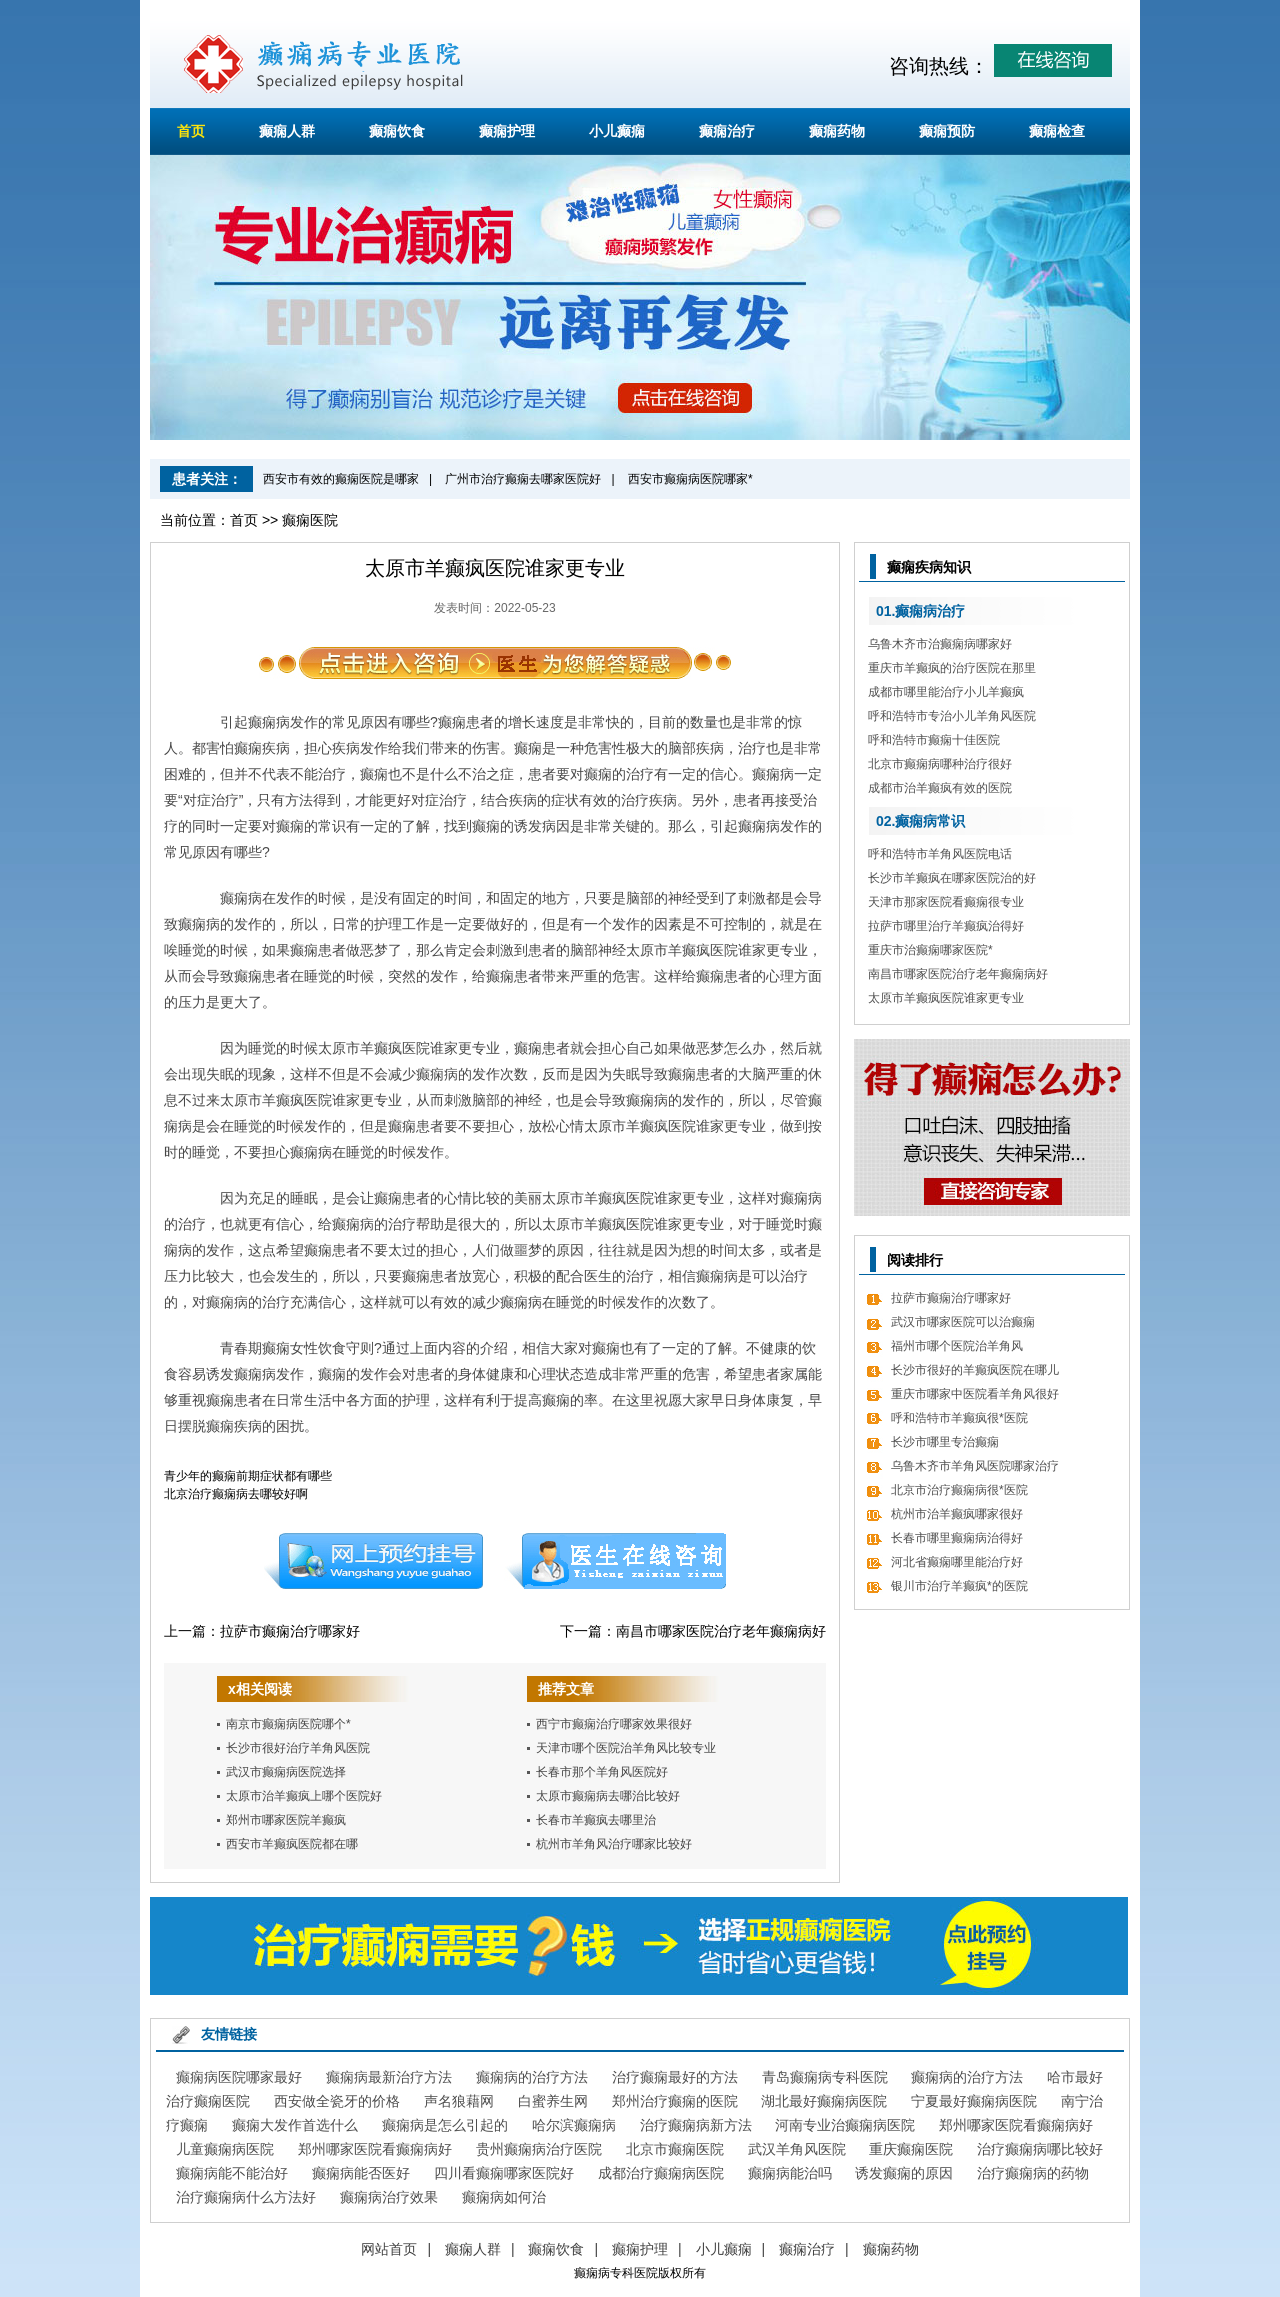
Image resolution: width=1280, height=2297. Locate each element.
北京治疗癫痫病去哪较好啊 (236, 1494)
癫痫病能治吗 (790, 2173)
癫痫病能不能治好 (232, 2173)
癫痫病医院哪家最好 (239, 2077)
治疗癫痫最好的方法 (675, 2077)
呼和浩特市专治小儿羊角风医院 (952, 716)
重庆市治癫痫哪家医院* (930, 950)
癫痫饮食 (397, 131)
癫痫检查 (1057, 131)
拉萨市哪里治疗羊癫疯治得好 (946, 926)
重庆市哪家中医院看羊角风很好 (975, 1394)
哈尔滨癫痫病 (574, 2125)
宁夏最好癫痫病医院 (974, 2101)
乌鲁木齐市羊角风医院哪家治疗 (975, 1466)
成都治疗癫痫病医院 (661, 2173)
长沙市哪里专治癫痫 (945, 1442)
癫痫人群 (287, 131)
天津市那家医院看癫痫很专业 (946, 902)
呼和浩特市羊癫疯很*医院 (959, 1418)
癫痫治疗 (727, 131)
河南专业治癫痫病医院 (845, 2125)
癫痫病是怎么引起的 (445, 2125)
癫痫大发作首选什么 (295, 2125)
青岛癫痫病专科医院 (825, 2077)
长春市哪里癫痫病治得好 (957, 1538)
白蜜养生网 (553, 2101)
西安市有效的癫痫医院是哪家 (341, 479)
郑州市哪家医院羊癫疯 (286, 1820)
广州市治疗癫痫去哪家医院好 (523, 479)
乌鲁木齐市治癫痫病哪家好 (940, 644)
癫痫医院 (310, 520)
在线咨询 (617, 1561)
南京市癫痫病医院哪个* (288, 1724)
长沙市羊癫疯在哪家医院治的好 (952, 878)
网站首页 (389, 2249)
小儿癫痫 (617, 131)
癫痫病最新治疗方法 (389, 2077)
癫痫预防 (947, 131)
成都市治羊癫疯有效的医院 (940, 788)
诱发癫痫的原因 (904, 2173)
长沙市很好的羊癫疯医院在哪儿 (975, 1370)
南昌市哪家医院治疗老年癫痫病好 (721, 1631)
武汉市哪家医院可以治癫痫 (963, 1322)
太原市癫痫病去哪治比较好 (608, 1796)
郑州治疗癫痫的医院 (675, 2101)
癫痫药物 (837, 131)
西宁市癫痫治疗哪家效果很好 (614, 1724)
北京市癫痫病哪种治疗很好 (940, 764)
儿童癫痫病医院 (225, 2149)
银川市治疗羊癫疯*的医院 (959, 1586)
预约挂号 (373, 1561)
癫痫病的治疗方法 (532, 2077)
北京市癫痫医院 (675, 2149)
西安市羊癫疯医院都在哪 (292, 1844)
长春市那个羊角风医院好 (602, 1772)
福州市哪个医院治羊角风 (957, 1346)
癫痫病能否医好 (361, 2173)
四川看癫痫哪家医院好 (504, 2173)
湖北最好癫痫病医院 (824, 2101)
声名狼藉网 (459, 2101)
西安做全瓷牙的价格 (337, 2101)
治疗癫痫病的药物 (1033, 2173)
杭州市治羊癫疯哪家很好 (957, 1514)
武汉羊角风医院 (797, 2149)
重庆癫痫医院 (911, 2149)
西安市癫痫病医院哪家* (690, 479)
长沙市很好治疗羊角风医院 (298, 1748)
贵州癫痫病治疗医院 (539, 2149)
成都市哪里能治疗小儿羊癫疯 (946, 692)
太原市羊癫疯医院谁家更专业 (946, 998)
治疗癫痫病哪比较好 (1040, 2149)
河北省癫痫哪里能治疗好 (957, 1562)
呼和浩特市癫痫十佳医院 (934, 740)
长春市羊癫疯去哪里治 (596, 1820)
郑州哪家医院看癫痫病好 (1016, 2125)
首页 (191, 131)
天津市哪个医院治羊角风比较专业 (626, 1748)
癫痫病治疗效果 (389, 2197)
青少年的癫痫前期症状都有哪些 (248, 1476)
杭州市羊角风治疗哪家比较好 (614, 1844)
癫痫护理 (507, 131)
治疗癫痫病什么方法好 (246, 2197)
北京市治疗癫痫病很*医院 (959, 1490)
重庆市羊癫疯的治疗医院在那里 (952, 668)
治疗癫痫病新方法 (696, 2125)
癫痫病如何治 (504, 2197)
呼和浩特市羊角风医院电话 (940, 854)
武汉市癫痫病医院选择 (286, 1772)
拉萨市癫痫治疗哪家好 (290, 1631)
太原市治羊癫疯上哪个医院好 (304, 1796)
